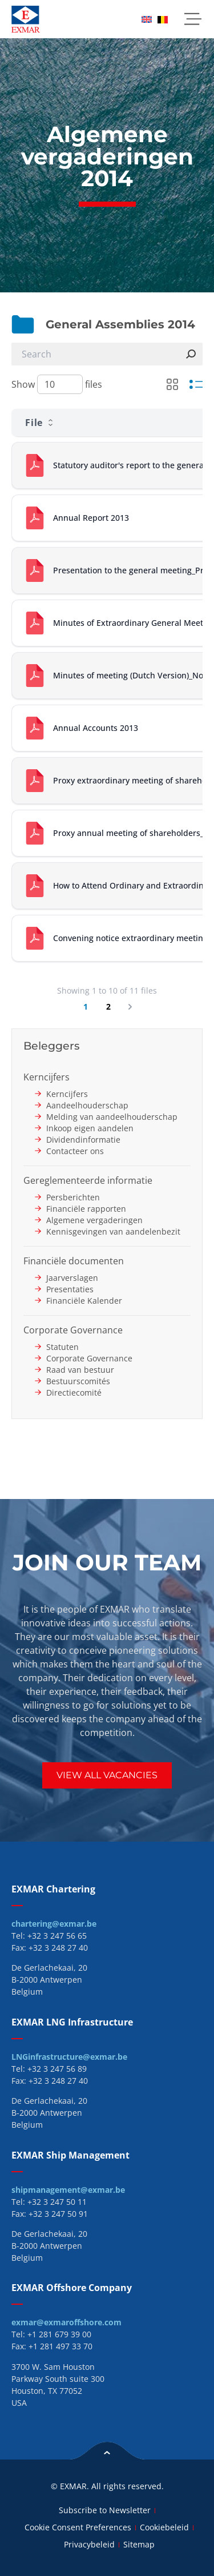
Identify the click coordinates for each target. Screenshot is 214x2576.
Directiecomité (74, 1392)
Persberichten (73, 1197)
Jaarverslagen (72, 1277)
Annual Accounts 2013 (95, 727)
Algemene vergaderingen (94, 1220)
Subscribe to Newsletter (105, 2510)
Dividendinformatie (83, 1139)
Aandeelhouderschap (87, 1105)
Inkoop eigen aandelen (90, 1128)
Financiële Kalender (84, 1300)
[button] (193, 19)
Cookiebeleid (164, 2527)
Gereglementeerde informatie (87, 1180)
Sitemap (139, 2544)
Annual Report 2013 (91, 517)
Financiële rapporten (86, 1208)
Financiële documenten (73, 1261)
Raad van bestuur (80, 1369)
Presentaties (70, 1289)
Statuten (62, 1346)
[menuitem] (147, 19)
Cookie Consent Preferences (78, 2527)
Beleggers (51, 1045)
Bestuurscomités (78, 1381)
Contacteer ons (75, 1151)
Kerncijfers (46, 1077)
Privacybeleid (89, 2544)
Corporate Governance (73, 1330)
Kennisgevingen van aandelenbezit (113, 1231)
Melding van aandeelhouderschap (111, 1116)
